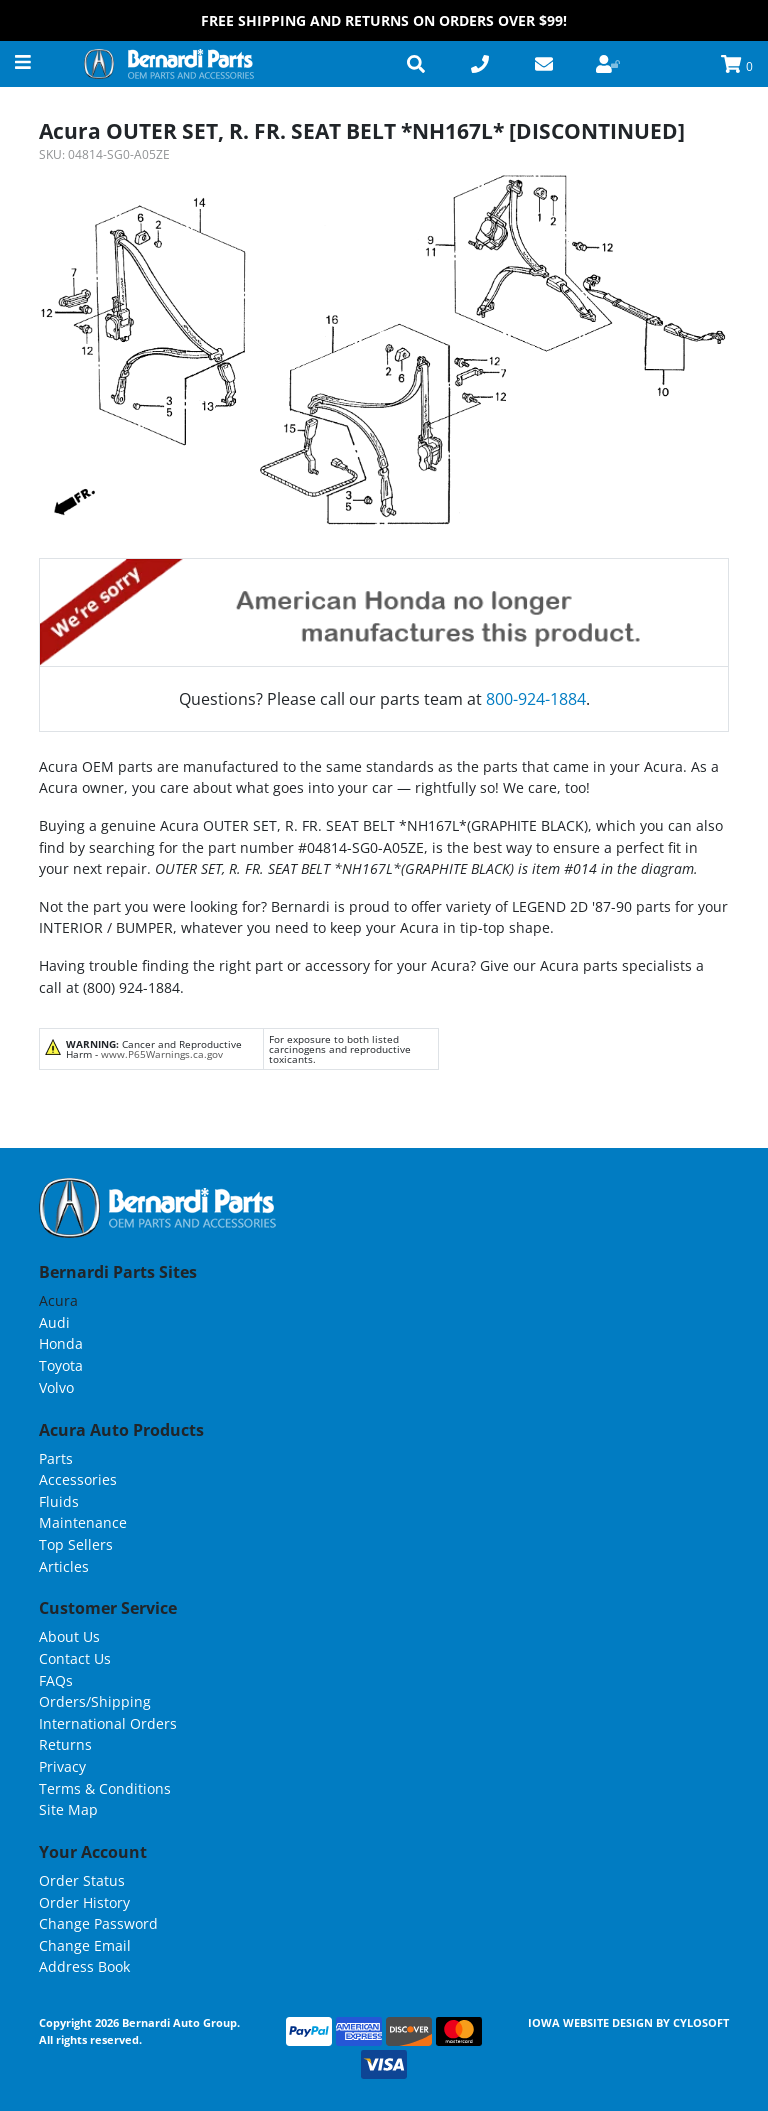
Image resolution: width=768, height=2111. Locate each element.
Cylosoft (701, 2022)
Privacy (62, 1766)
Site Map (68, 1809)
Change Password (98, 1923)
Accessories (78, 1479)
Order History (84, 1902)
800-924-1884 (536, 699)
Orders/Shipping (95, 1701)
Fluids (59, 1501)
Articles (64, 1566)
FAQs (56, 1680)
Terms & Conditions (105, 1788)
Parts (56, 1458)
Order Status (82, 1880)
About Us (69, 1636)
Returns (65, 1744)
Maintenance (83, 1522)
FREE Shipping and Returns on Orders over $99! (384, 20)
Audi (54, 1322)
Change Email (85, 1945)
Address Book (84, 1966)
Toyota (61, 1365)
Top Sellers (76, 1544)
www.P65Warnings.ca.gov (162, 1054)
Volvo (56, 1387)
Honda (61, 1343)
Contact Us (75, 1658)
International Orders (108, 1723)
